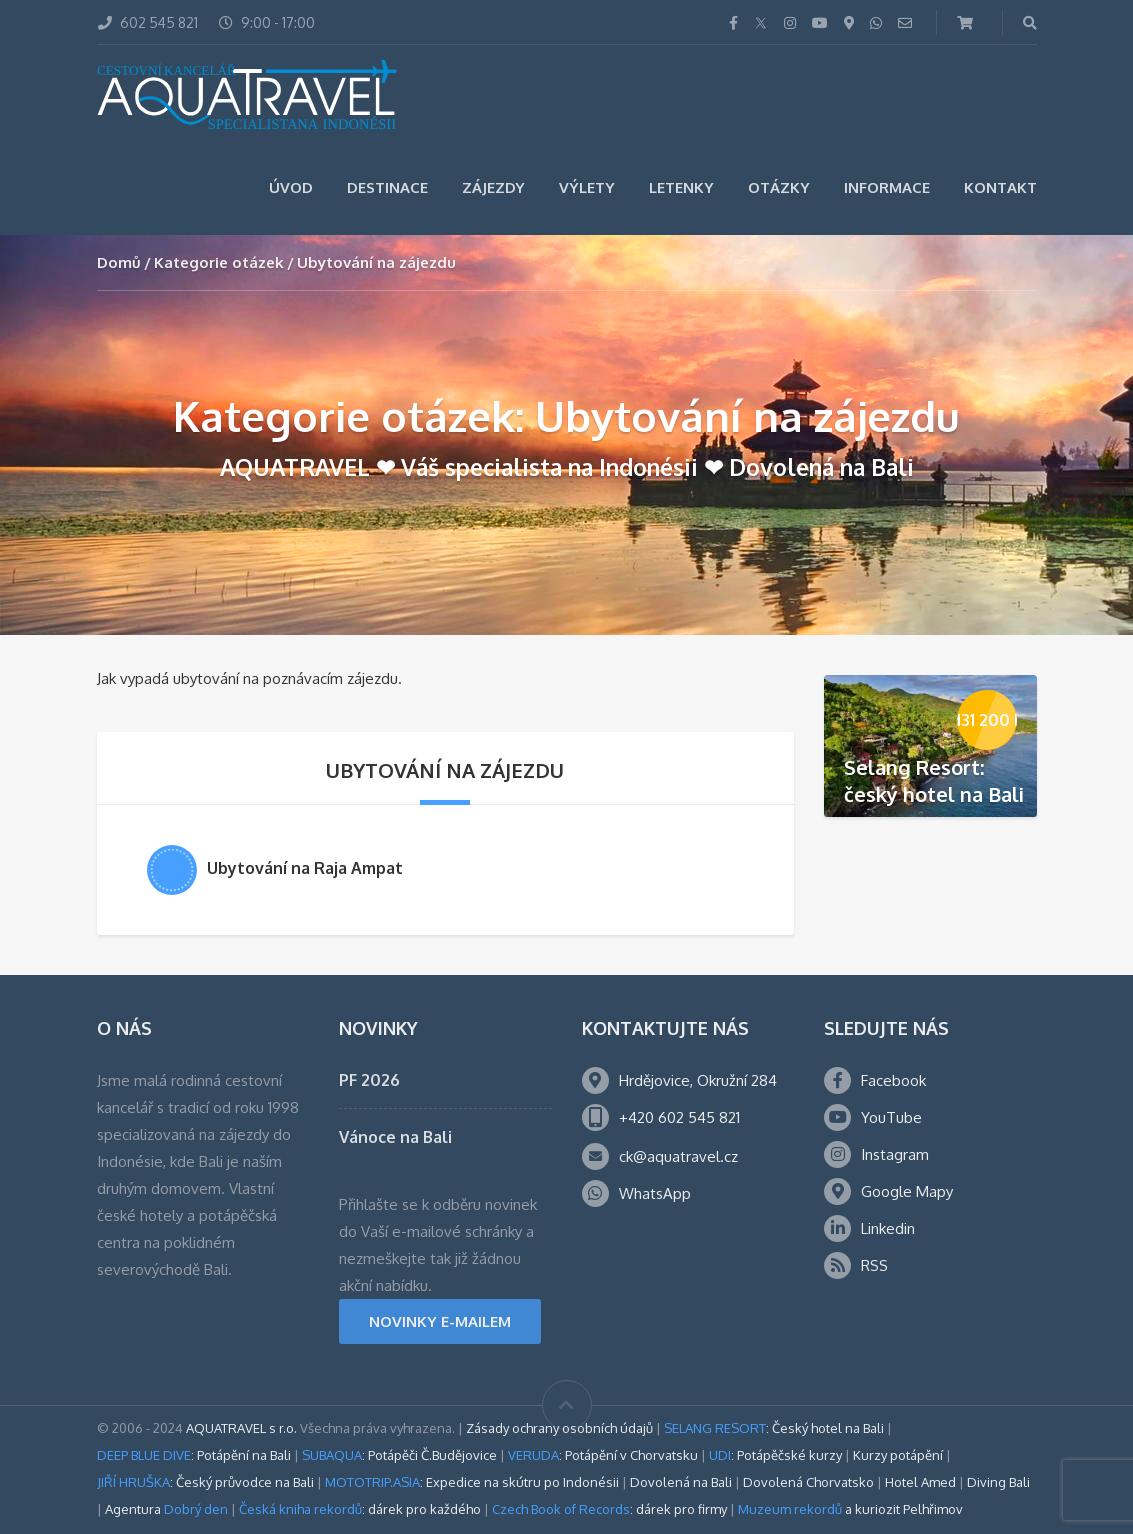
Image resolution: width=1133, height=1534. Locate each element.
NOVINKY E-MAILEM (440, 1321)
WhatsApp (655, 1193)
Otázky (779, 187)
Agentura (166, 1509)
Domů (119, 262)
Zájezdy (493, 187)
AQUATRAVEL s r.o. (241, 1428)
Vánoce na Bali (395, 1137)
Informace (887, 187)
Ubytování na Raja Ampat (305, 868)
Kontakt (1000, 187)
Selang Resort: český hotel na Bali (934, 780)
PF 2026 (369, 1080)
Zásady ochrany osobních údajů (559, 1428)
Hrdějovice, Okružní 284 (698, 1080)
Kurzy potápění (898, 1455)
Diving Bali (998, 1482)
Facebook (893, 1080)
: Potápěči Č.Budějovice (399, 1455)
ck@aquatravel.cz (678, 1156)
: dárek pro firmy (609, 1509)
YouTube (891, 1117)
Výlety (587, 187)
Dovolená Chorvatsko (808, 1482)
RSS (874, 1265)
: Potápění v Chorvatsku (603, 1455)
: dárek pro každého (360, 1509)
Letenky (681, 187)
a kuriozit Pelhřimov (850, 1509)
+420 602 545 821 (679, 1117)
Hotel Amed (920, 1482)
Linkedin (888, 1228)
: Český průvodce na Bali (205, 1482)
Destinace (387, 187)
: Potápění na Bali (194, 1455)
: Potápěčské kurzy (775, 1455)
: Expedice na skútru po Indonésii (472, 1482)
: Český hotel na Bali (774, 1428)
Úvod (291, 187)
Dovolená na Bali (681, 1482)
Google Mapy (907, 1191)
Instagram (895, 1154)
